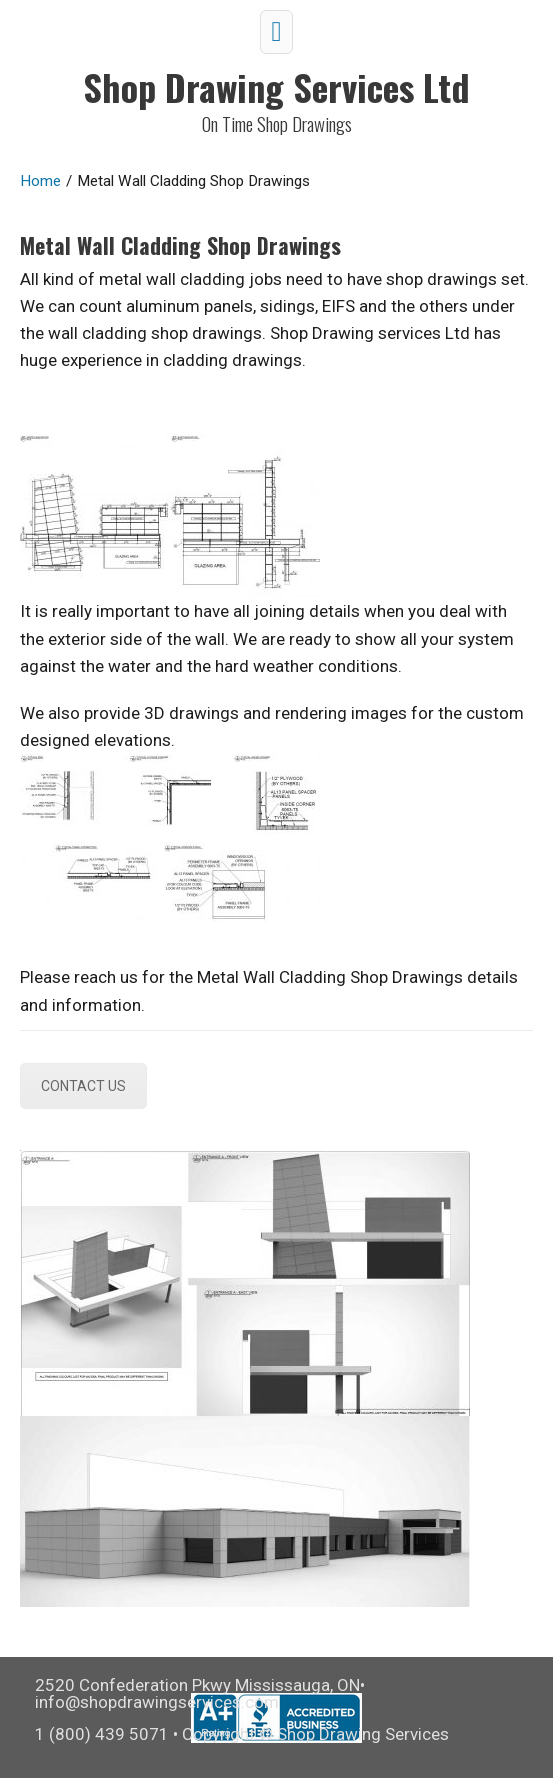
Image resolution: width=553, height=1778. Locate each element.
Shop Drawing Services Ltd (276, 86)
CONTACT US (83, 1086)
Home (40, 181)
